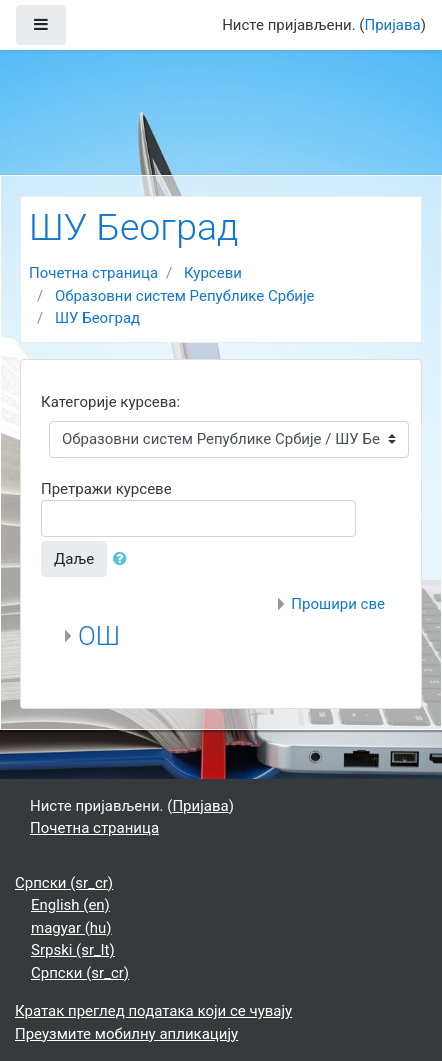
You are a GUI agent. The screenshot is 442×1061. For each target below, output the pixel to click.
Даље (74, 559)
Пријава (393, 25)
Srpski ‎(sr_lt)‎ (73, 950)
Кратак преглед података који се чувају (153, 1011)
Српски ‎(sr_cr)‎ (64, 883)
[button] (124, 559)
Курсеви (213, 273)
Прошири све (338, 604)
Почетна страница (93, 273)
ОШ (99, 636)
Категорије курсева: (110, 402)
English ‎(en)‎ (70, 905)
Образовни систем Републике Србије (185, 296)
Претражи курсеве (106, 489)
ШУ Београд (97, 318)
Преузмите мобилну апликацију (126, 1034)
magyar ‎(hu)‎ (71, 928)
